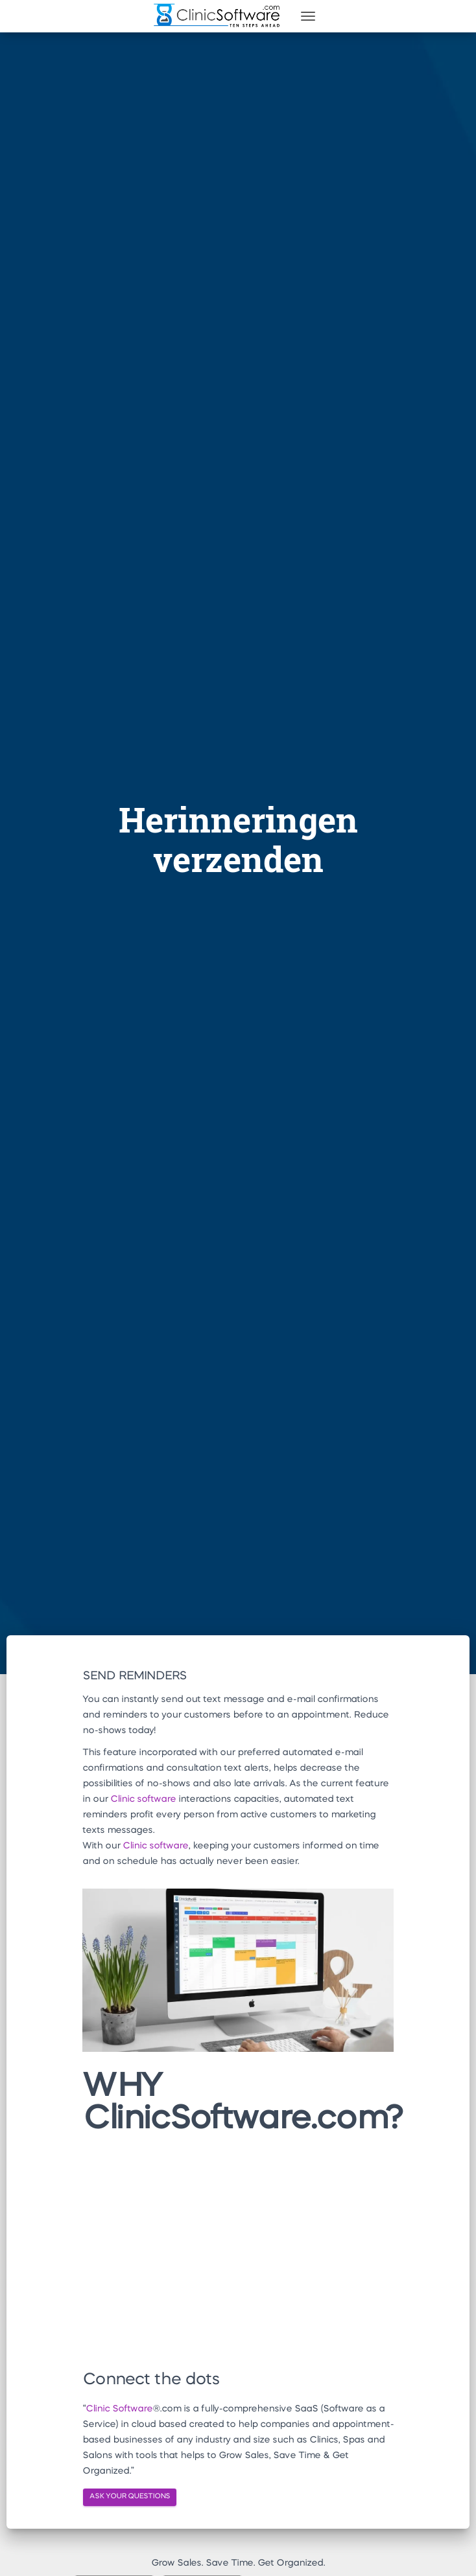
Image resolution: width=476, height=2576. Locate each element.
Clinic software (143, 1799)
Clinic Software (119, 2408)
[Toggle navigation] (308, 16)
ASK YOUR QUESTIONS (129, 2496)
